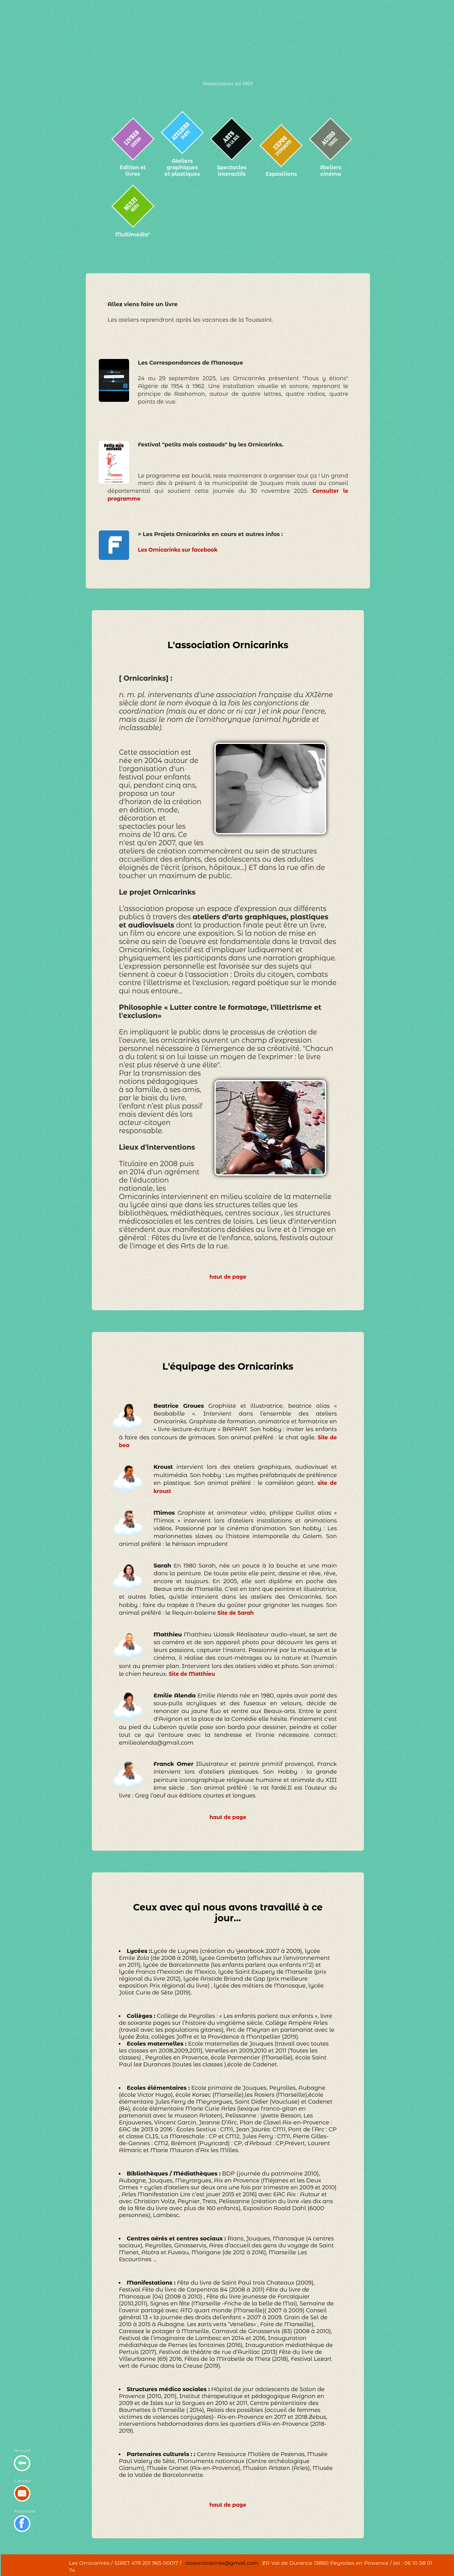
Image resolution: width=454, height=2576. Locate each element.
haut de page (227, 1276)
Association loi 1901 (228, 83)
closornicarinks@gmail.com (221, 2563)
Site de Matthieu (192, 1674)
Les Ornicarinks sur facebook (177, 549)
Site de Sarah (235, 1613)
